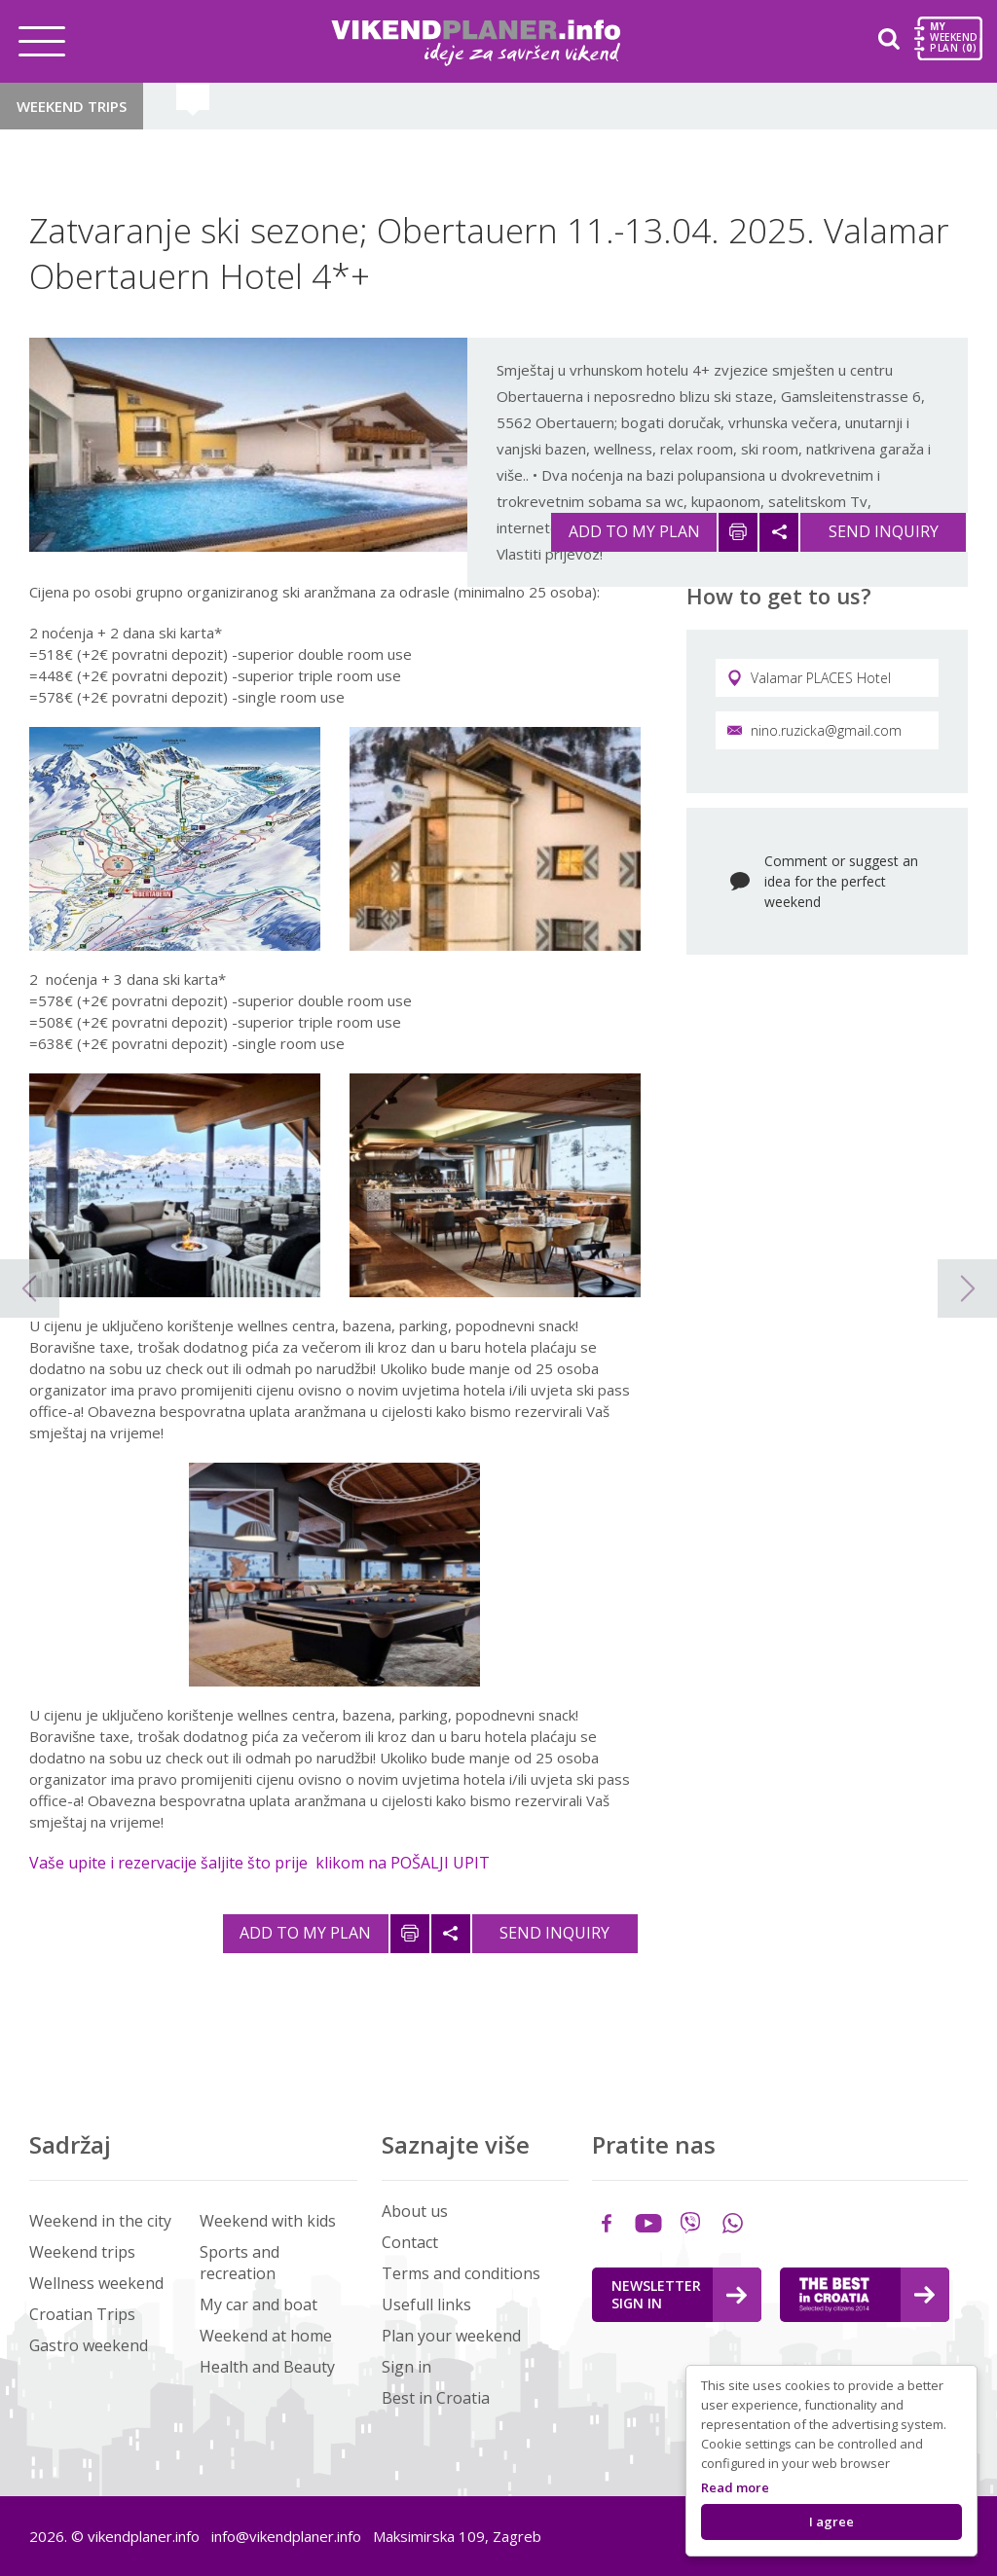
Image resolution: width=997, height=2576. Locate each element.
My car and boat (258, 2304)
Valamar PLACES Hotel (809, 678)
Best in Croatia (436, 2398)
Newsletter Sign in (679, 2294)
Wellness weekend (96, 2283)
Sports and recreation (239, 2262)
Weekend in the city (100, 2220)
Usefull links (426, 2304)
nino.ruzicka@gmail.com (814, 730)
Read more (735, 2487)
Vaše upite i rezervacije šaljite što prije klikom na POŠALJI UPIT (259, 1862)
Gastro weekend (88, 2345)
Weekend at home (266, 2335)
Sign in (406, 2366)
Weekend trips (72, 106)
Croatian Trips (82, 2314)
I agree (831, 2521)
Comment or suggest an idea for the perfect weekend (841, 881)
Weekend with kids (268, 2220)
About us (415, 2211)
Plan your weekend (451, 2335)
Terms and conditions (461, 2273)
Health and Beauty (267, 2366)
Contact (410, 2242)
